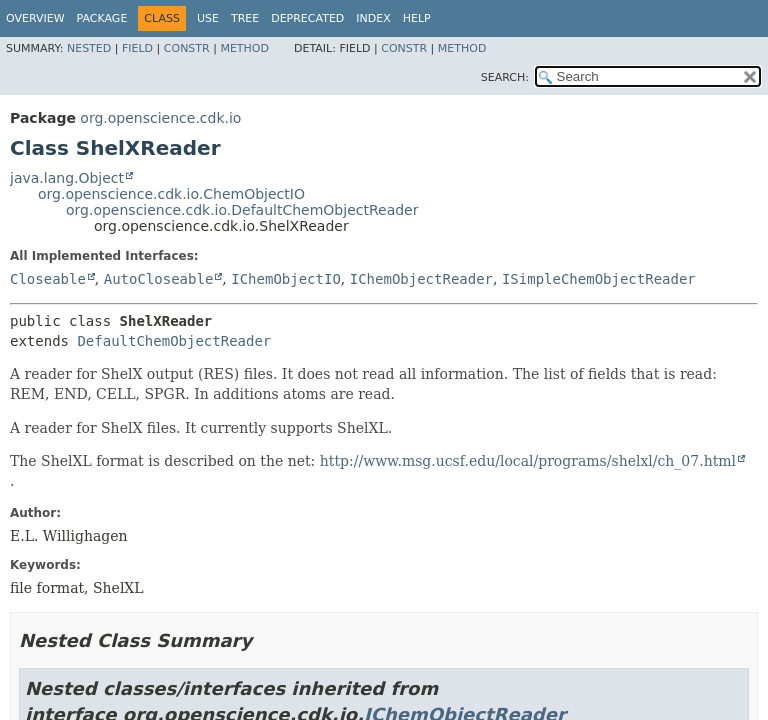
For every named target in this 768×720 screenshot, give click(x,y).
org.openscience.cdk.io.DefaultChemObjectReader (242, 210)
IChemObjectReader (421, 279)
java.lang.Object (67, 178)
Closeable (48, 279)
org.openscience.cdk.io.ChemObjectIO (171, 194)
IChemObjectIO (286, 279)
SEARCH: (505, 77)
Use (208, 18)
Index (373, 18)
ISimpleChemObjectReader (599, 279)
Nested (89, 48)
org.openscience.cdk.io (160, 118)
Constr (187, 48)
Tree (245, 18)
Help (417, 18)
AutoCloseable (159, 279)
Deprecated (307, 18)
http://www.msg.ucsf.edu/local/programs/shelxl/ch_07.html (528, 461)
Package (102, 18)
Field (137, 48)
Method (244, 48)
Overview (35, 18)
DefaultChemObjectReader (174, 341)
